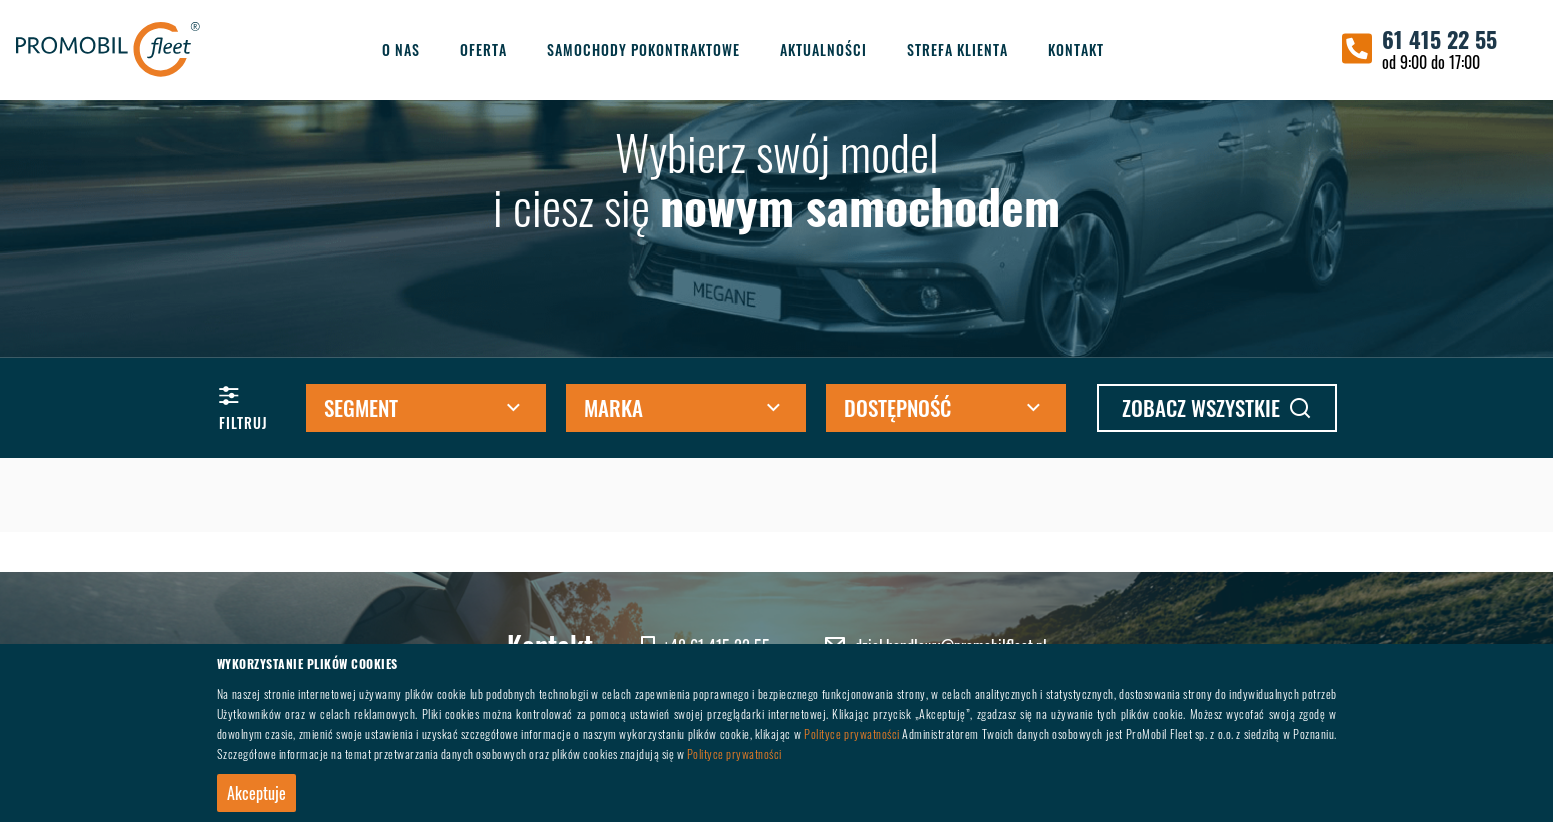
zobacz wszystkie (1216, 407)
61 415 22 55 (1439, 39)
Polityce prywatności (851, 733)
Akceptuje (256, 793)
